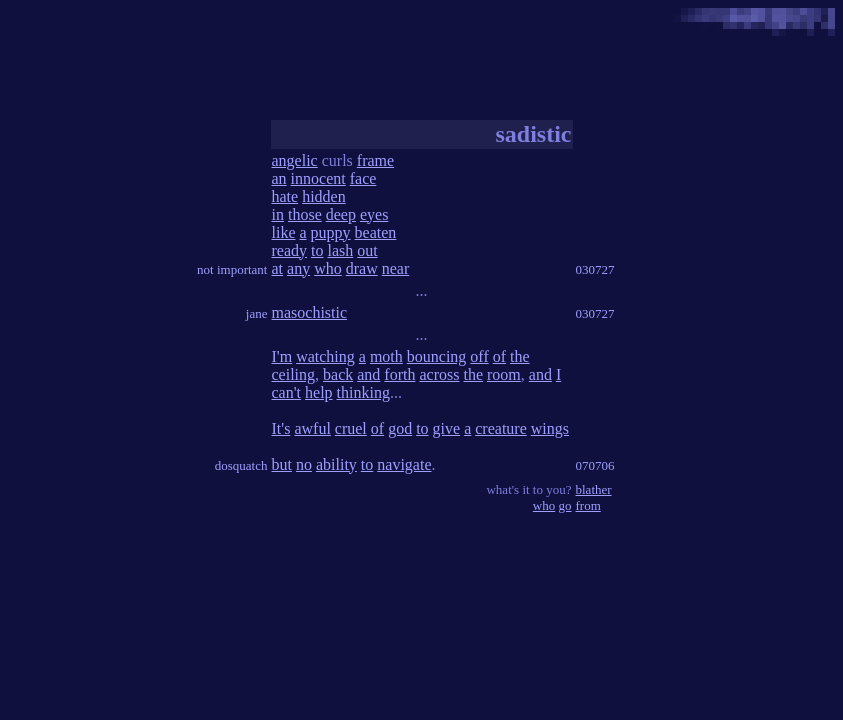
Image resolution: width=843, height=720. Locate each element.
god (400, 428)
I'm (282, 356)
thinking (363, 392)
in (278, 214)
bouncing (437, 356)
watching (325, 356)
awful (312, 428)
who (328, 268)
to (317, 250)
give (447, 428)
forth (399, 374)
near (396, 268)
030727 (595, 269)
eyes (374, 214)
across (439, 374)
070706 (595, 465)
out (367, 250)
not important (232, 269)
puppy (331, 232)
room (504, 374)
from (588, 505)
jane (257, 313)
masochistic (310, 312)
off (479, 356)
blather (594, 489)
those (305, 214)
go (565, 505)
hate (285, 196)
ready (290, 250)
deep (341, 214)
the (520, 356)
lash (340, 250)
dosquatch (241, 465)
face (363, 178)
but (282, 464)
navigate (404, 464)
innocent (318, 178)
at (278, 268)
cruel (351, 428)
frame (375, 160)
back (338, 374)
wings (550, 428)
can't (287, 392)
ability (336, 464)
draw (362, 268)
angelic (295, 160)
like (284, 232)
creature (501, 428)
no (304, 464)
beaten (376, 232)
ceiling (294, 374)
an (279, 178)
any (298, 268)
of (499, 356)
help (319, 392)
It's (281, 428)
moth (386, 356)
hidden (324, 196)
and (368, 374)
